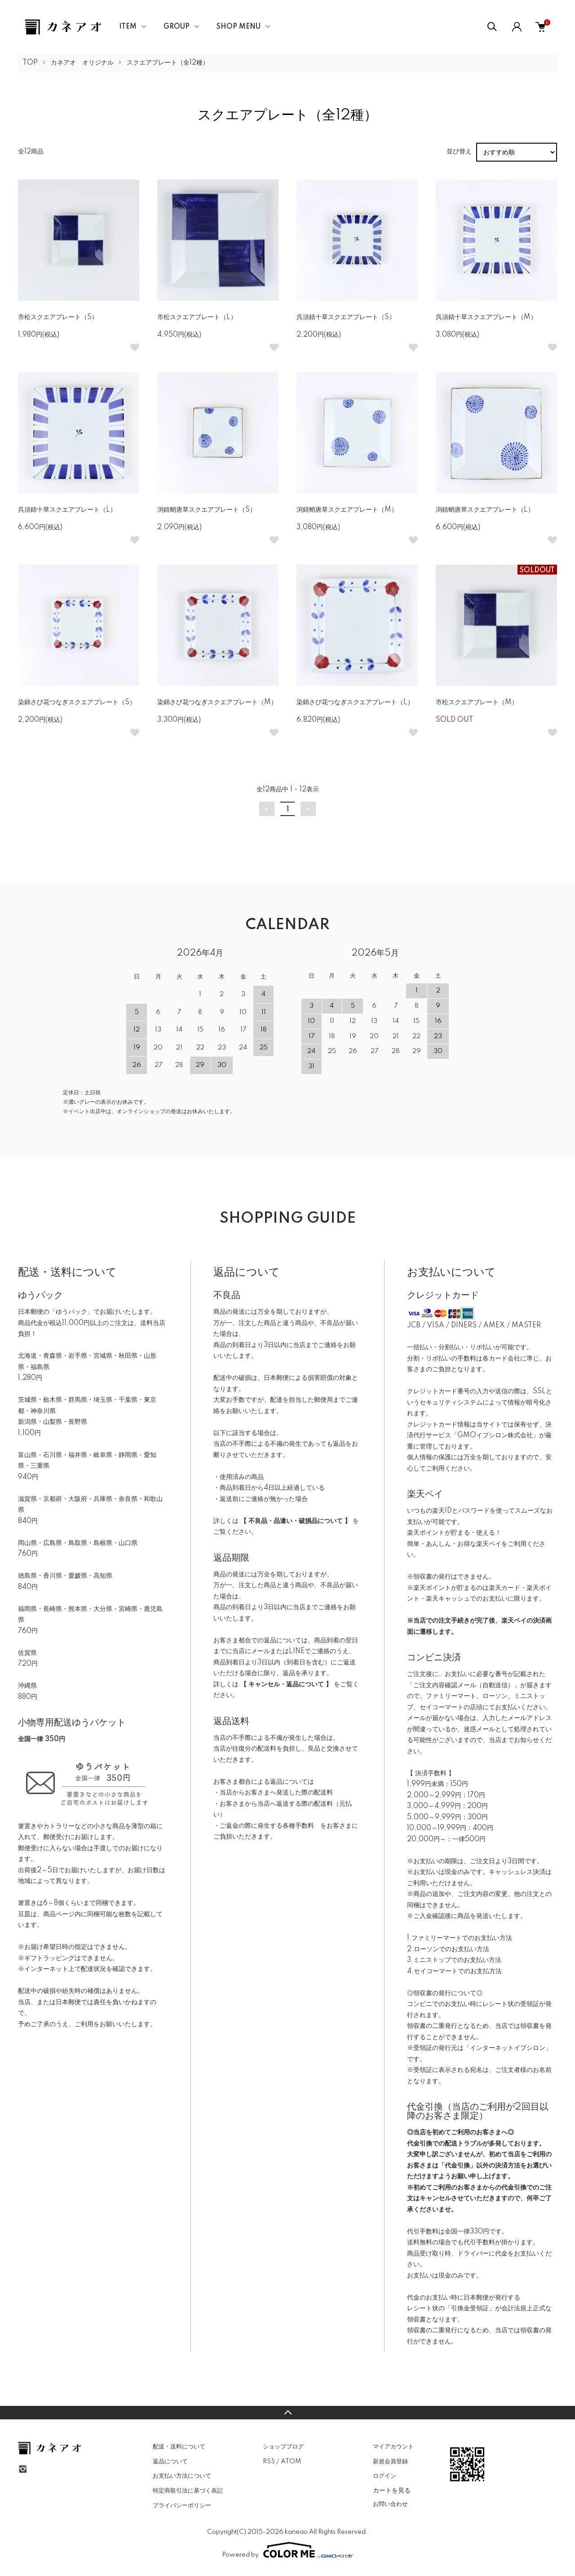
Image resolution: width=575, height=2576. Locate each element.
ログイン (384, 2476)
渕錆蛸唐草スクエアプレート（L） (485, 509)
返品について (170, 2461)
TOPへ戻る (287, 2412)
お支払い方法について (182, 2476)
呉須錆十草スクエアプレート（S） (345, 317)
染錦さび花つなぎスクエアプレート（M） (217, 702)
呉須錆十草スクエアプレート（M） (486, 317)
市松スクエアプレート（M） (477, 702)
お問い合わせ (390, 2504)
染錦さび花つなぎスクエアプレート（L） (355, 702)
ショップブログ (283, 2447)
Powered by (287, 2550)
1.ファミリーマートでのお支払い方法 (459, 1938)
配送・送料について (179, 2447)
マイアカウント (393, 2447)
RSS (269, 2461)
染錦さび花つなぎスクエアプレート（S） (77, 702)
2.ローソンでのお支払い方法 (448, 1949)
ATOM (291, 2461)
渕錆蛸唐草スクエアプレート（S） (206, 509)
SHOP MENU (239, 27)
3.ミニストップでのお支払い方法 (454, 1960)
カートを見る (392, 2490)
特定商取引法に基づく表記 (188, 2491)
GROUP (177, 27)
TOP (30, 62)
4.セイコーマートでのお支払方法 (454, 1971)
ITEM (128, 27)
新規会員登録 (390, 2461)
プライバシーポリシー (182, 2505)
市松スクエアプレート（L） (197, 317)
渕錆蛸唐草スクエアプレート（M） (347, 509)
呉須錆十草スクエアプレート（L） (67, 509)
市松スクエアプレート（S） (58, 317)
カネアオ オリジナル (82, 62)
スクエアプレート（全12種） (168, 62)
